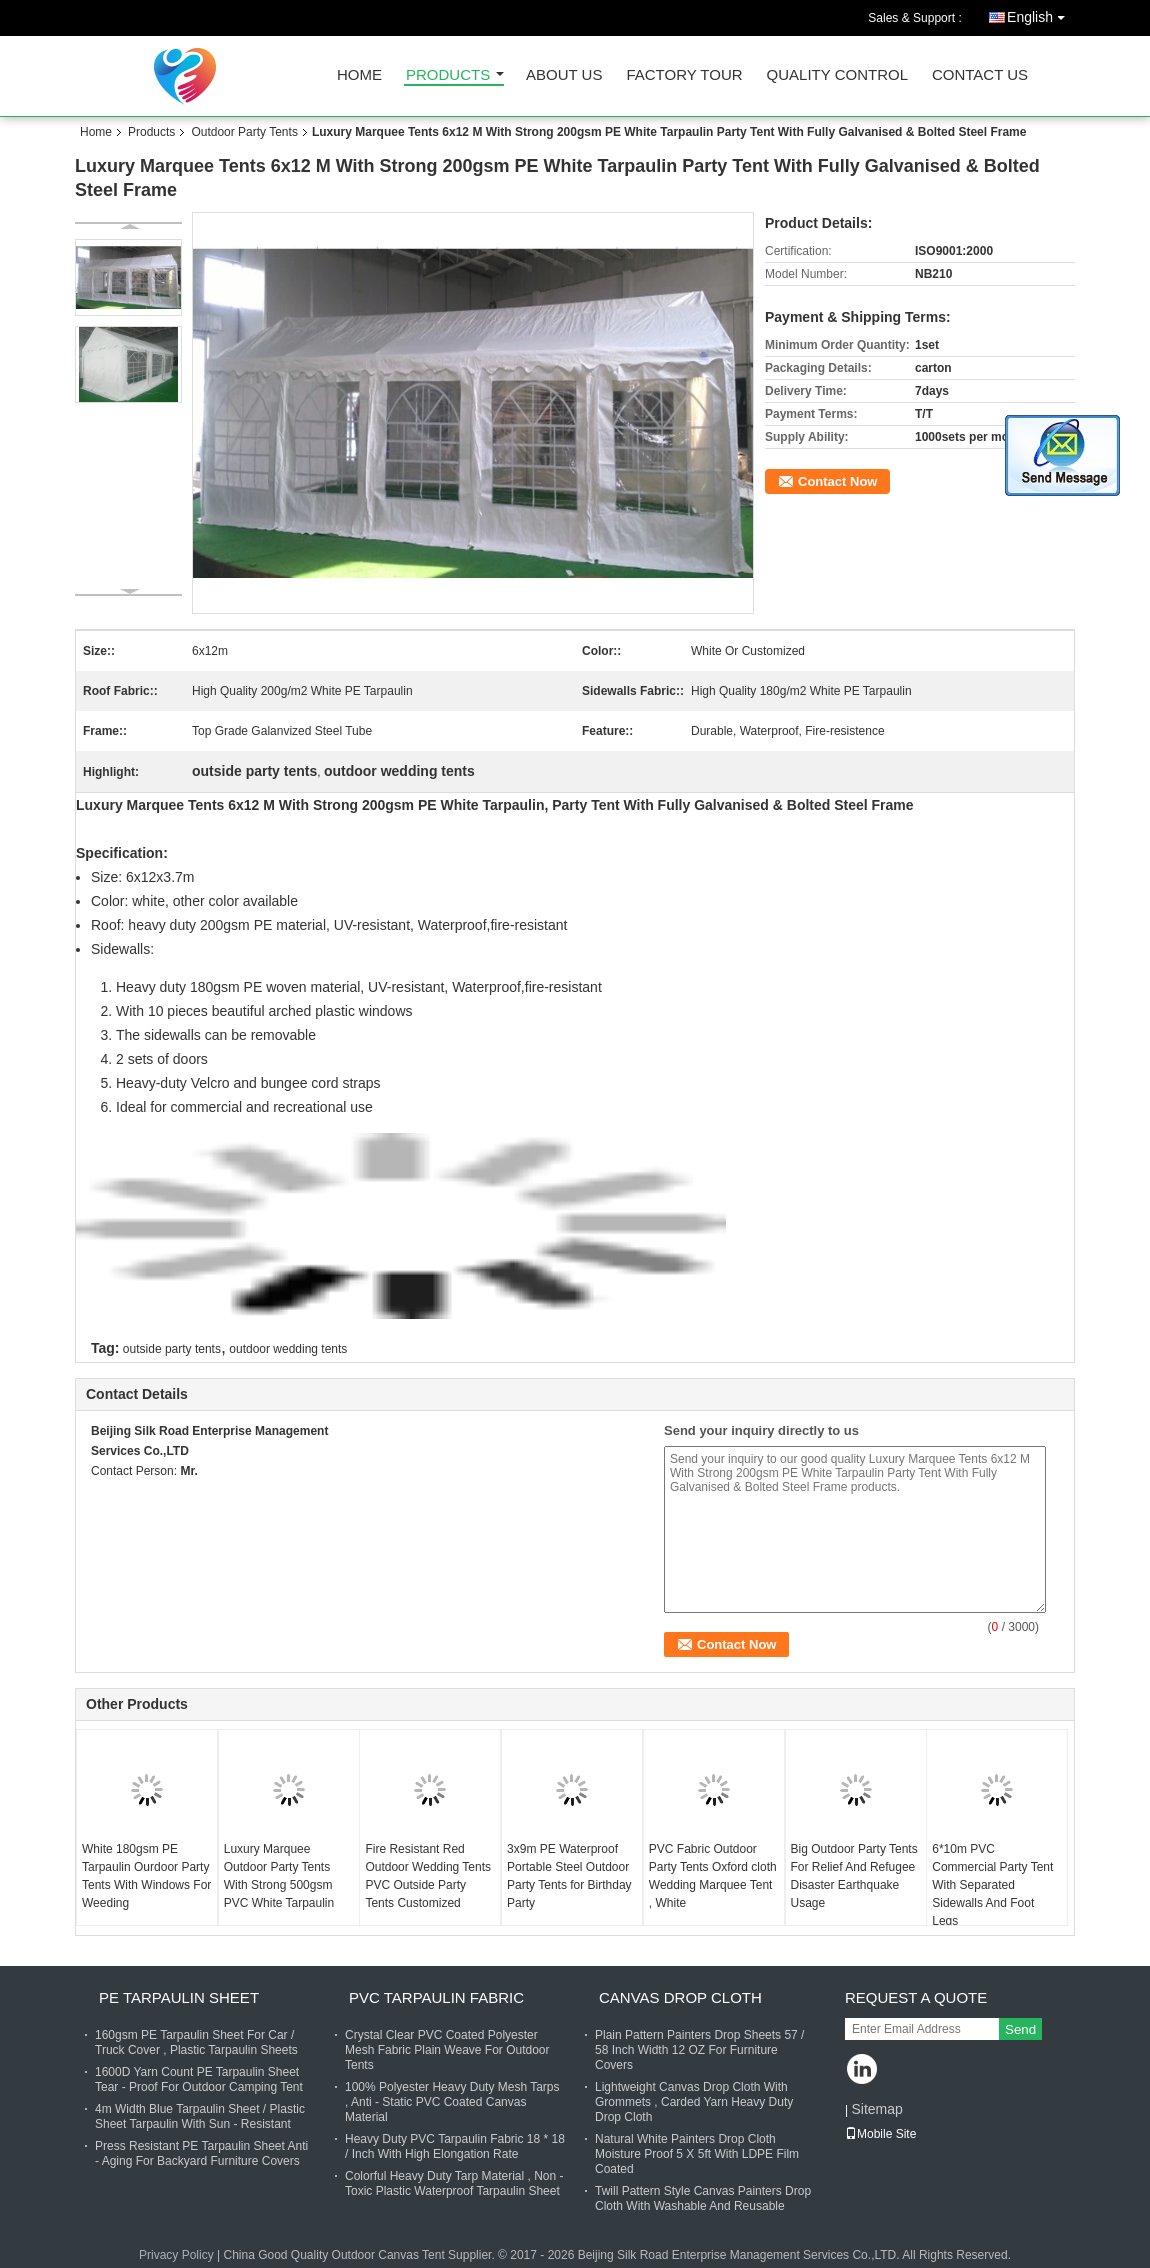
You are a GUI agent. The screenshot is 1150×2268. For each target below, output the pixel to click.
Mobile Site (880, 2134)
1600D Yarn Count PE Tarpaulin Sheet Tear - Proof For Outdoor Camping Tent (199, 2079)
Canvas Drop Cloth (680, 1997)
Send (1020, 2029)
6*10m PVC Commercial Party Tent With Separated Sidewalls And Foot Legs (992, 1885)
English (1041, 13)
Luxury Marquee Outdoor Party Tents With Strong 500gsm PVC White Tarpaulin (279, 1876)
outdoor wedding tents (288, 1349)
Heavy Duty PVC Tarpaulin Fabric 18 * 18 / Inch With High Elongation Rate (455, 2146)
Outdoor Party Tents (244, 132)
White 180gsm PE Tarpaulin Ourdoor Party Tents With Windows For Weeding (146, 1876)
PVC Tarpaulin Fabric (436, 1997)
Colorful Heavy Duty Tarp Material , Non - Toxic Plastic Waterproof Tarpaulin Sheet (454, 2183)
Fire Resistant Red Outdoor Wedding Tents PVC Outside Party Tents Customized (428, 1876)
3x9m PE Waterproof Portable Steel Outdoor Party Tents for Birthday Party (569, 1876)
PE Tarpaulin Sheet (179, 1997)
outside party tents (172, 1349)
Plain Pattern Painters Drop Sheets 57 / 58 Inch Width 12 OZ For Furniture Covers (699, 2050)
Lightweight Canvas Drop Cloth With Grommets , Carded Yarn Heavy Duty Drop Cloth (694, 2102)
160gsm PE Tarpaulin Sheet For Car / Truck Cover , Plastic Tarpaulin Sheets (196, 2042)
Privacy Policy (176, 2255)
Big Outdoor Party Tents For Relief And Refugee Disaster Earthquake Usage (854, 1876)
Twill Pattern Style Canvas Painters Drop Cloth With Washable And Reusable (703, 2198)
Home (359, 75)
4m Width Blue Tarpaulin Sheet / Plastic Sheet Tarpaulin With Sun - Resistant (200, 2116)
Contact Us (980, 75)
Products (448, 75)
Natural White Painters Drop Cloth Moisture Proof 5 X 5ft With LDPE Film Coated (697, 2154)
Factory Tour (684, 75)
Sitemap (876, 2109)
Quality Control (837, 75)
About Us (564, 75)
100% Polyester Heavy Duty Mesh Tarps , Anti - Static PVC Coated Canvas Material (452, 2102)
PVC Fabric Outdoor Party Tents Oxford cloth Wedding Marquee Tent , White (713, 1876)
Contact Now (837, 481)
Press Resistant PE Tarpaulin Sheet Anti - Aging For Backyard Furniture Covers (201, 2153)
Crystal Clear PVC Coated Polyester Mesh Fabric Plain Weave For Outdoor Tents (447, 2050)
